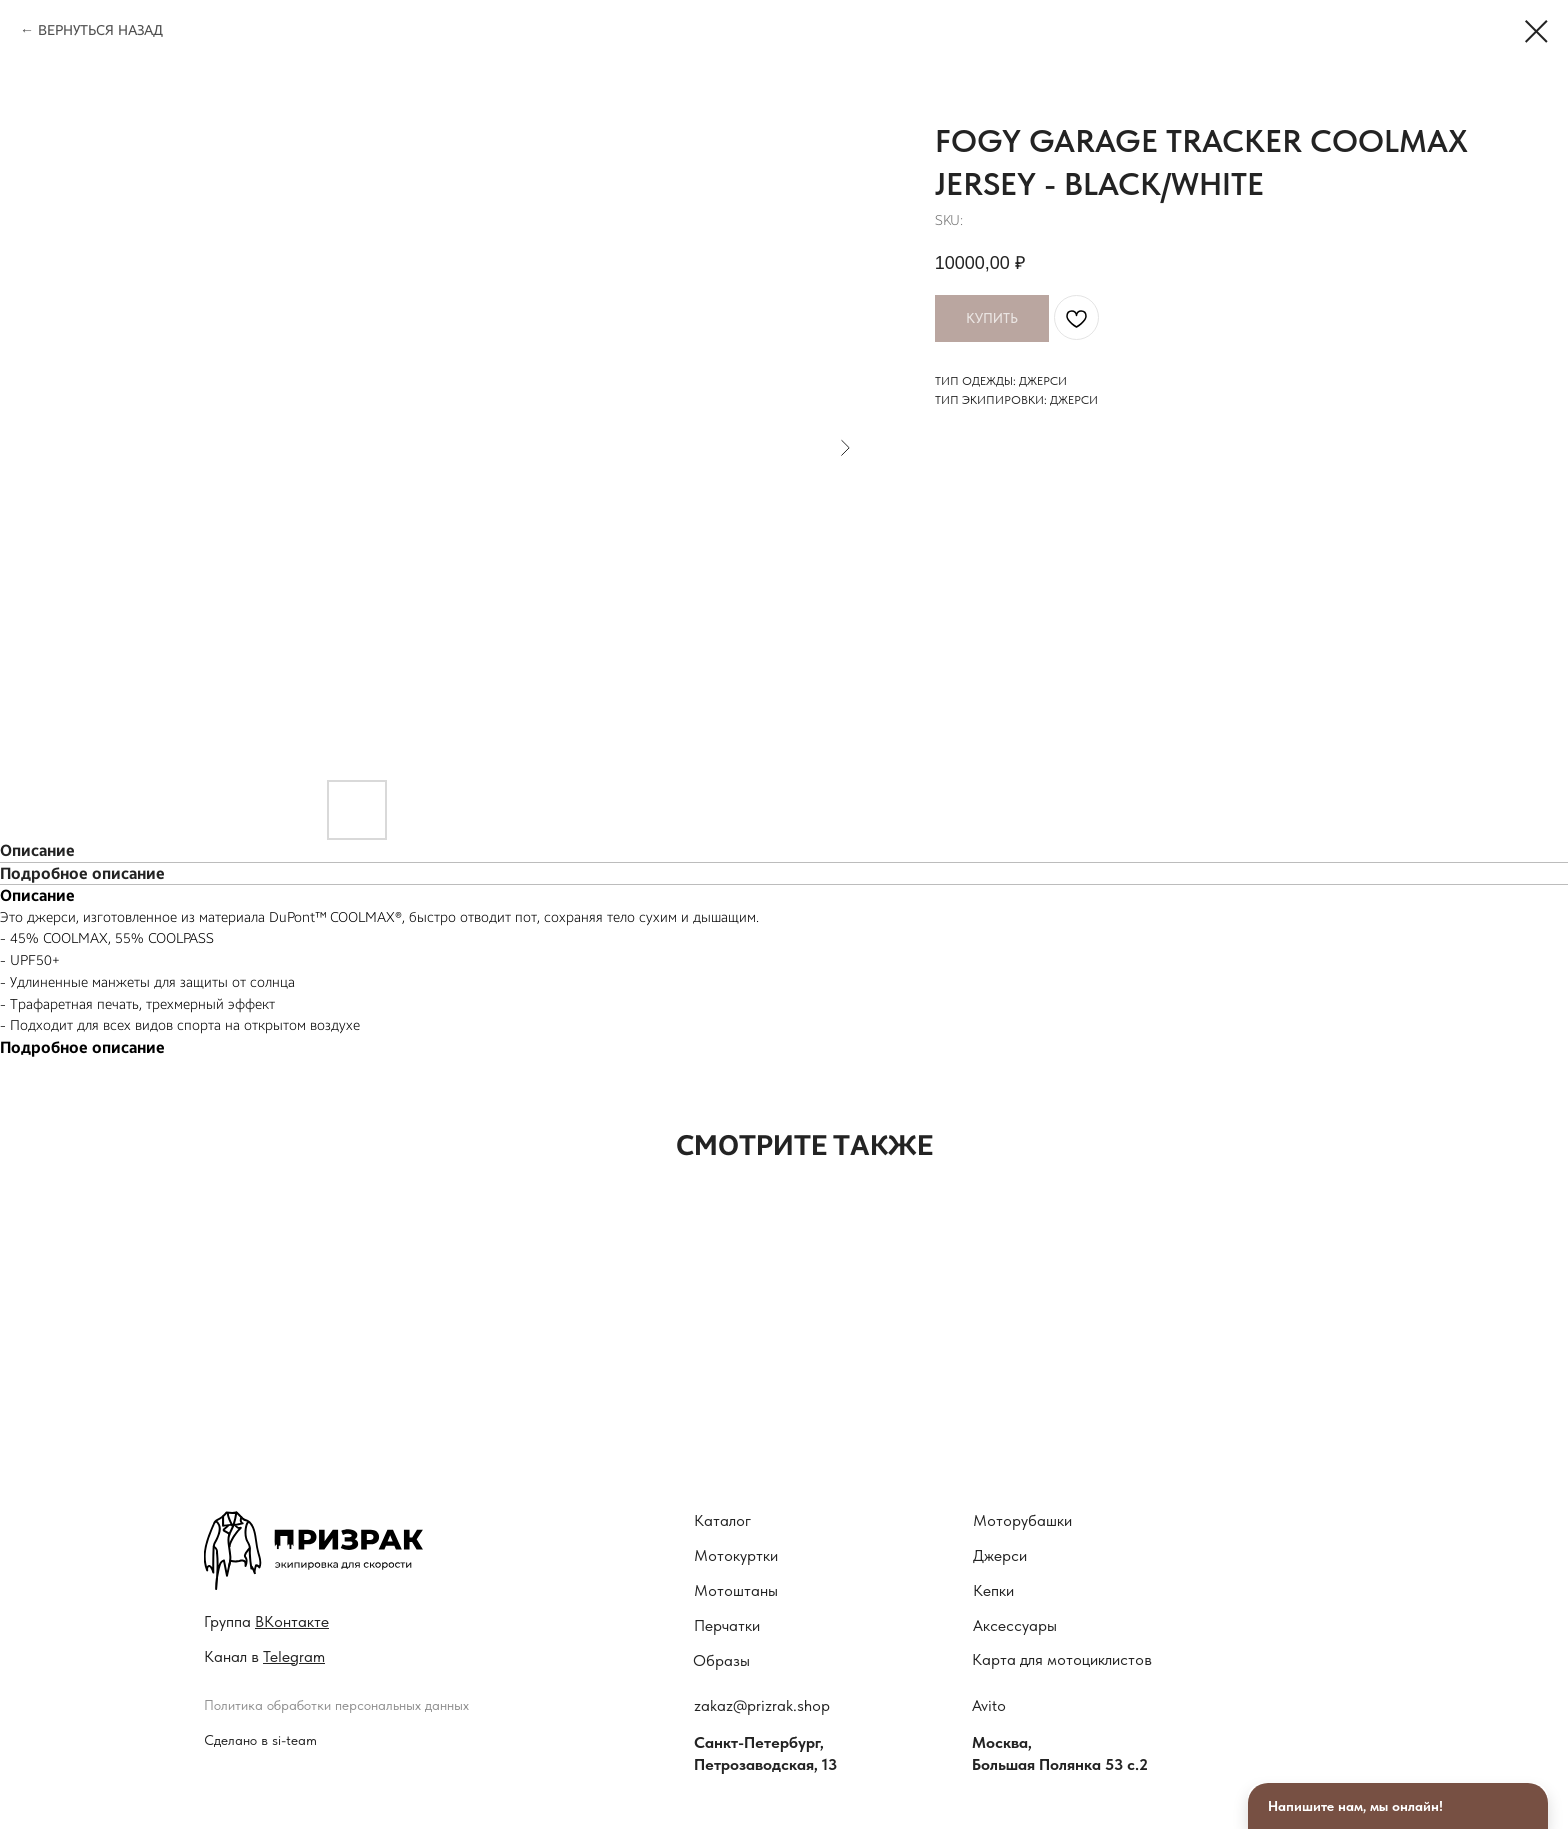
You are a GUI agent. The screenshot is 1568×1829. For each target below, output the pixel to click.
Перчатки (727, 1625)
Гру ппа (266, 1621)
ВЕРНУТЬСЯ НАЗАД (100, 30)
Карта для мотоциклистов (1062, 1659)
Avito (989, 1705)
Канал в (264, 1656)
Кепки (993, 1590)
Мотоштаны (736, 1590)
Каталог (722, 1520)
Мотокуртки (736, 1555)
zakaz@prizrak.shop (762, 1705)
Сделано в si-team (260, 1740)
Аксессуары (1015, 1625)
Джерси (1000, 1555)
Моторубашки (1022, 1520)
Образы (721, 1660)
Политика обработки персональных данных (336, 1705)
